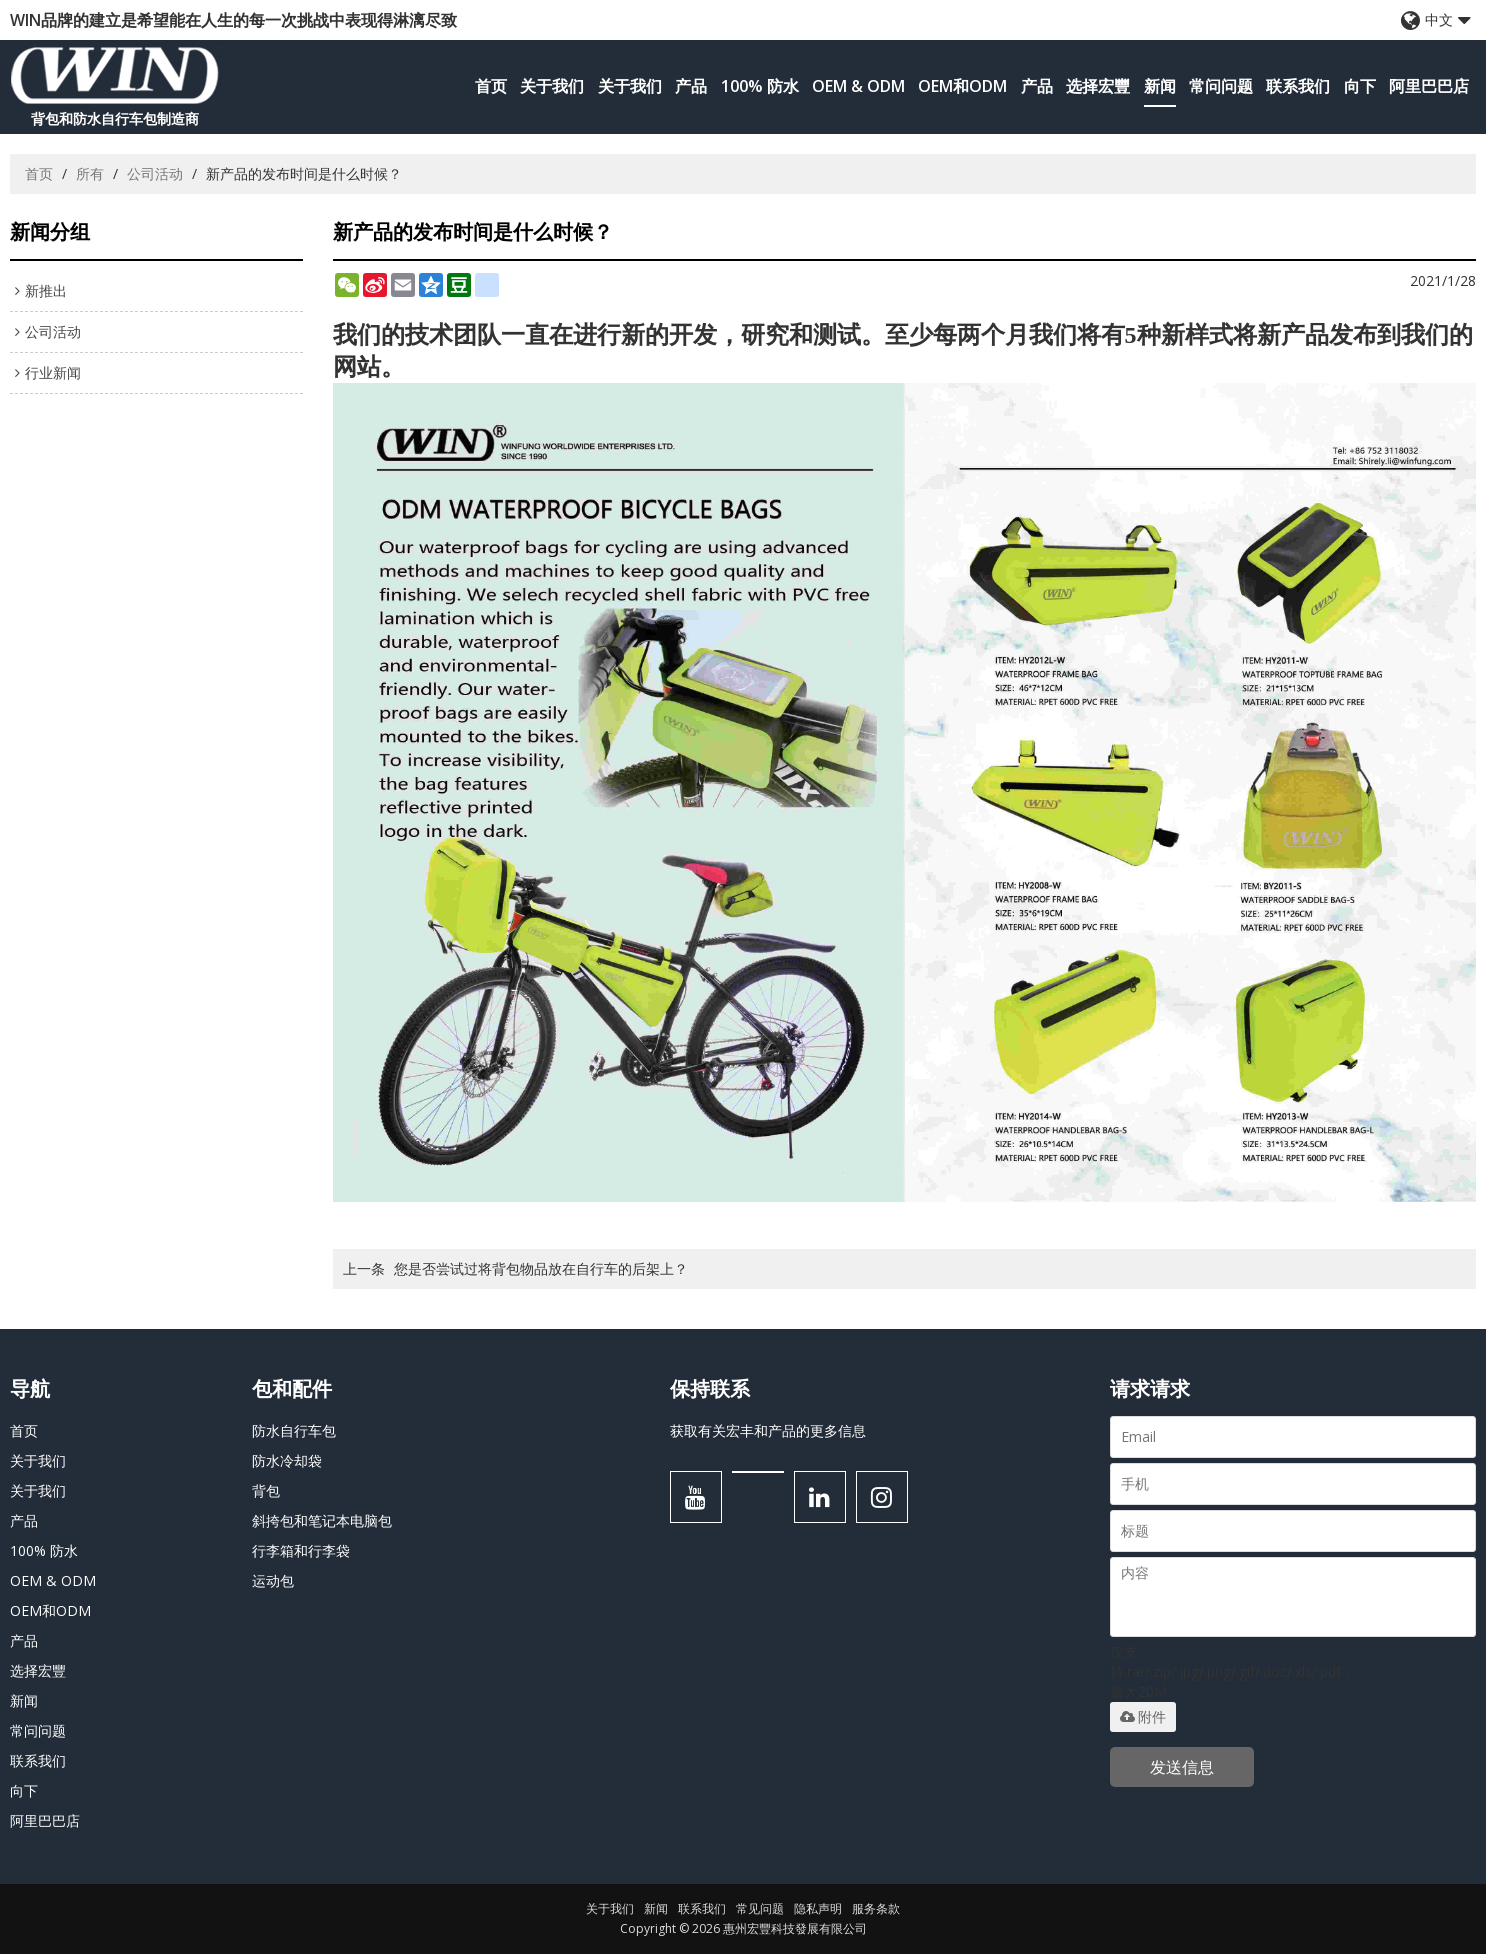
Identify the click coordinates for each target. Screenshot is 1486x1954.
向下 (1360, 86)
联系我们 (1298, 86)
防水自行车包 (294, 1430)
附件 (1143, 1717)
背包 (266, 1490)
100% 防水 (760, 86)
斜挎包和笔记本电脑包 (322, 1520)
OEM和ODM (962, 86)
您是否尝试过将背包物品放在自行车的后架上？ (541, 1268)
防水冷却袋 (287, 1460)
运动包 (273, 1580)
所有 (90, 173)
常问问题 (1221, 86)
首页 (491, 86)
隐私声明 (818, 1908)
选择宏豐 (1098, 86)
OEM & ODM (858, 86)
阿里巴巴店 (1429, 86)
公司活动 (155, 173)
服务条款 (876, 1908)
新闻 (1160, 86)
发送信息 (1182, 1767)
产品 (691, 86)
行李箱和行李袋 (301, 1550)
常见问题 (760, 1908)
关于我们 (552, 86)
